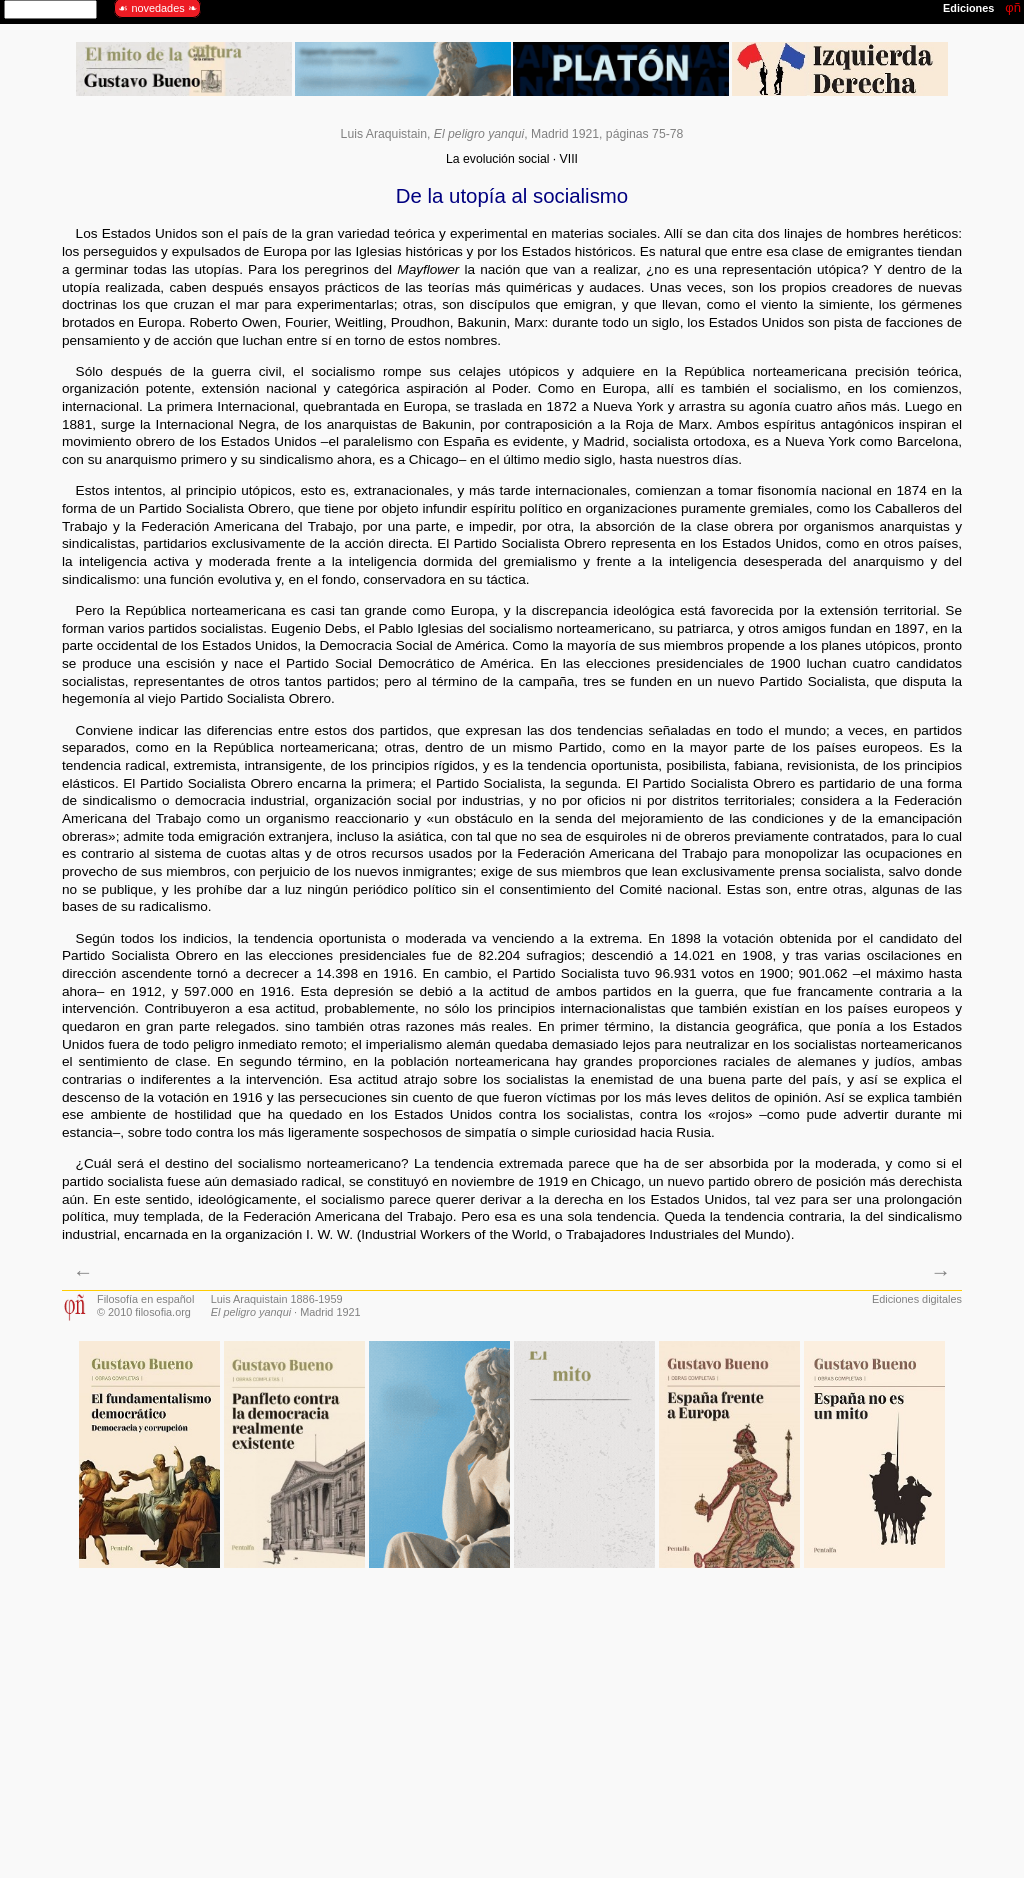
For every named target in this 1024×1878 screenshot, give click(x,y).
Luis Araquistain (384, 134)
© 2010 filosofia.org (144, 1312)
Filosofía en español (145, 1299)
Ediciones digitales (917, 1299)
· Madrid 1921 (286, 1312)
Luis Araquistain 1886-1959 (277, 1299)
